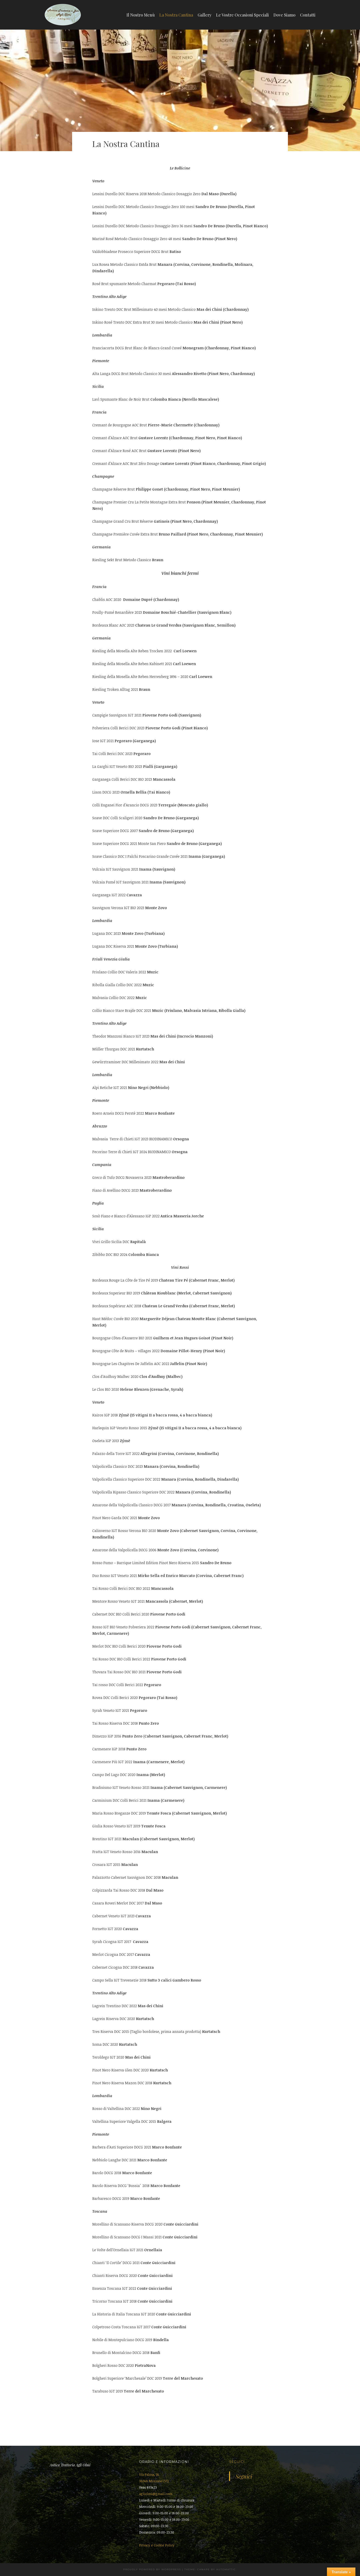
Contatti (307, 15)
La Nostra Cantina (176, 15)
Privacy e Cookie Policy (156, 2545)
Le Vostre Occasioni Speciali (242, 15)
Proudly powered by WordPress (152, 2569)
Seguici (237, 2462)
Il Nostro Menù (141, 15)
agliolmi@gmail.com (155, 2494)
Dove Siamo (284, 15)
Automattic (226, 2569)
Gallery (204, 15)
